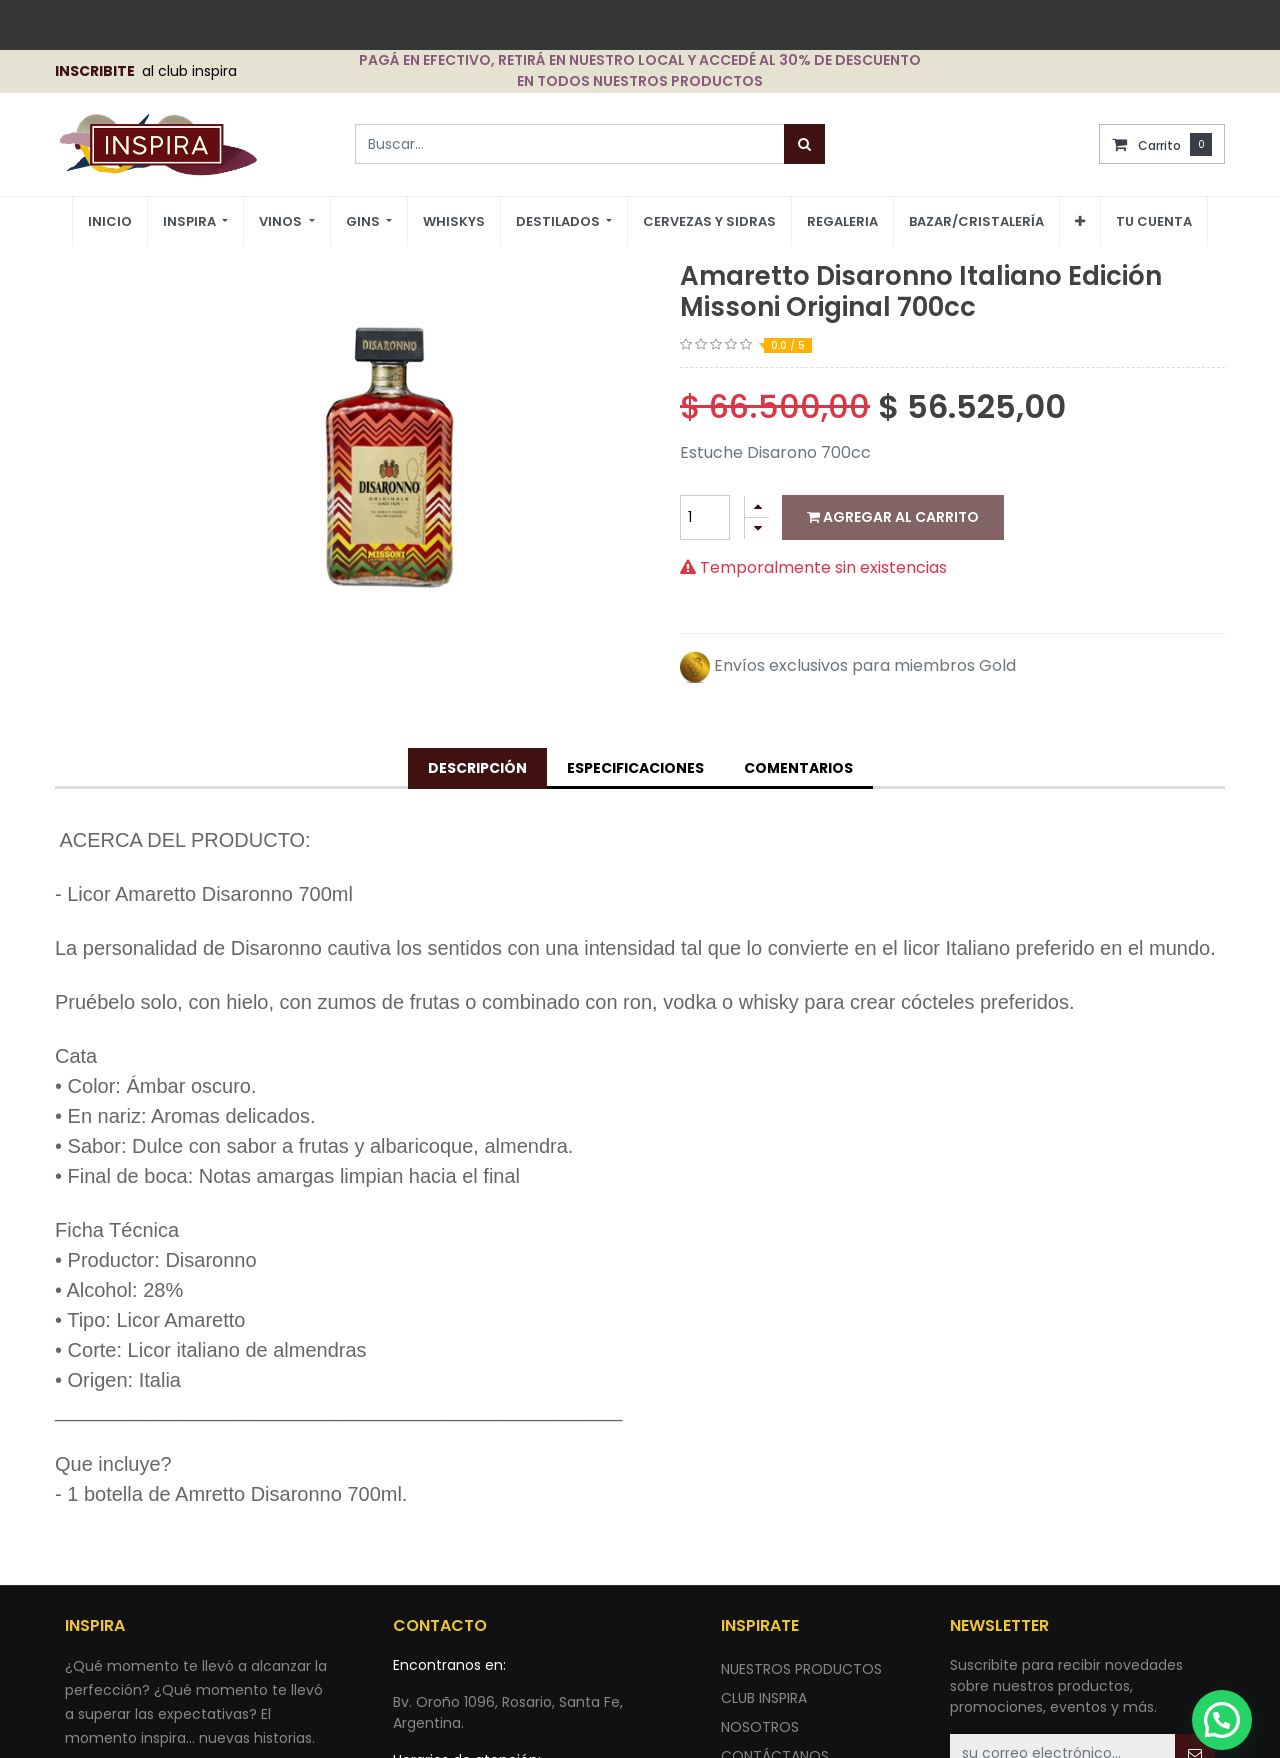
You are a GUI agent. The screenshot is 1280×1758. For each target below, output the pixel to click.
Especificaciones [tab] (635, 768)
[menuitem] (110, 222)
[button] (1080, 222)
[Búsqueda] (804, 144)
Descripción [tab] (477, 768)
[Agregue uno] (757, 506)
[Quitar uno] (757, 528)
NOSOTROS (760, 1727)
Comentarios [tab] (798, 768)
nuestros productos (801, 1669)
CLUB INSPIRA (764, 1698)
